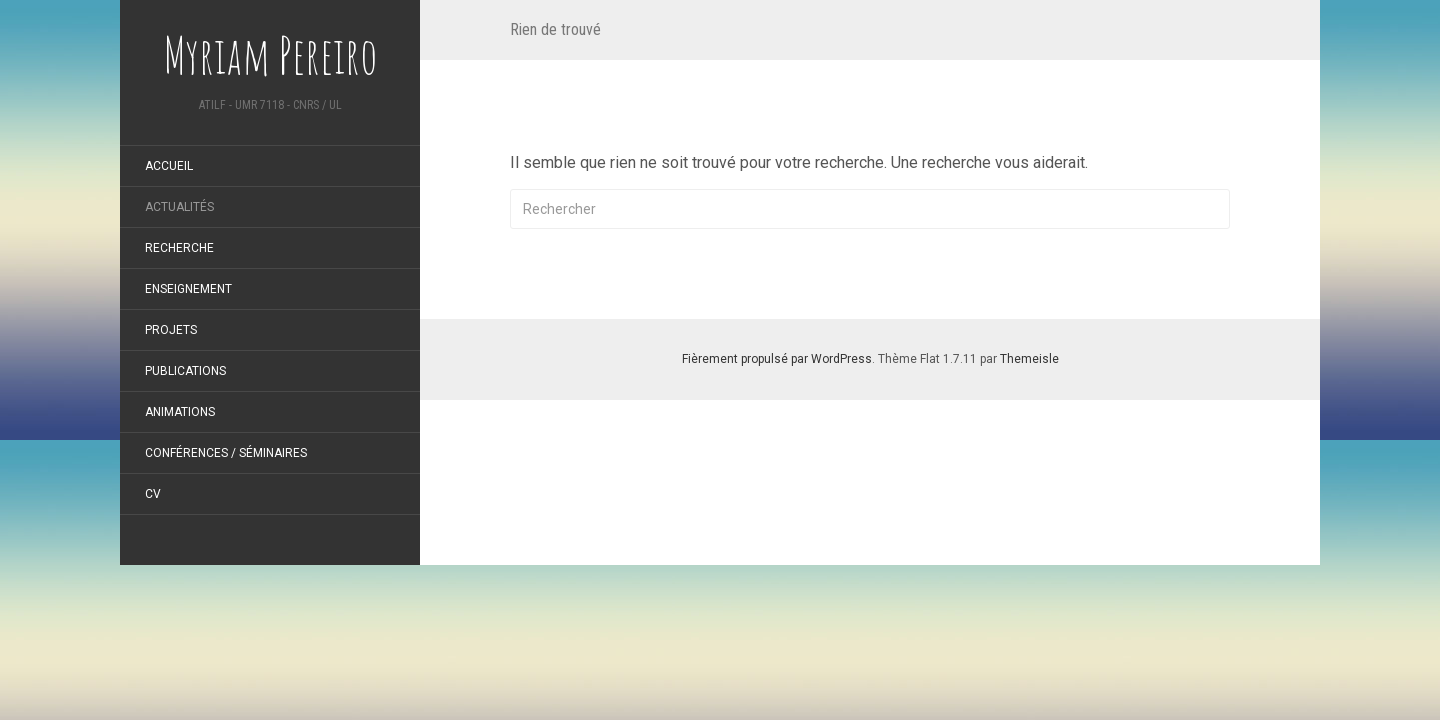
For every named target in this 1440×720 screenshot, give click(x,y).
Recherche (179, 248)
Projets (171, 330)
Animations (180, 412)
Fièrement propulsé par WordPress (777, 359)
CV (153, 494)
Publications (185, 371)
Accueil (169, 166)
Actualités (179, 207)
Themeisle (1029, 359)
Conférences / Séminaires (226, 453)
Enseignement (188, 289)
